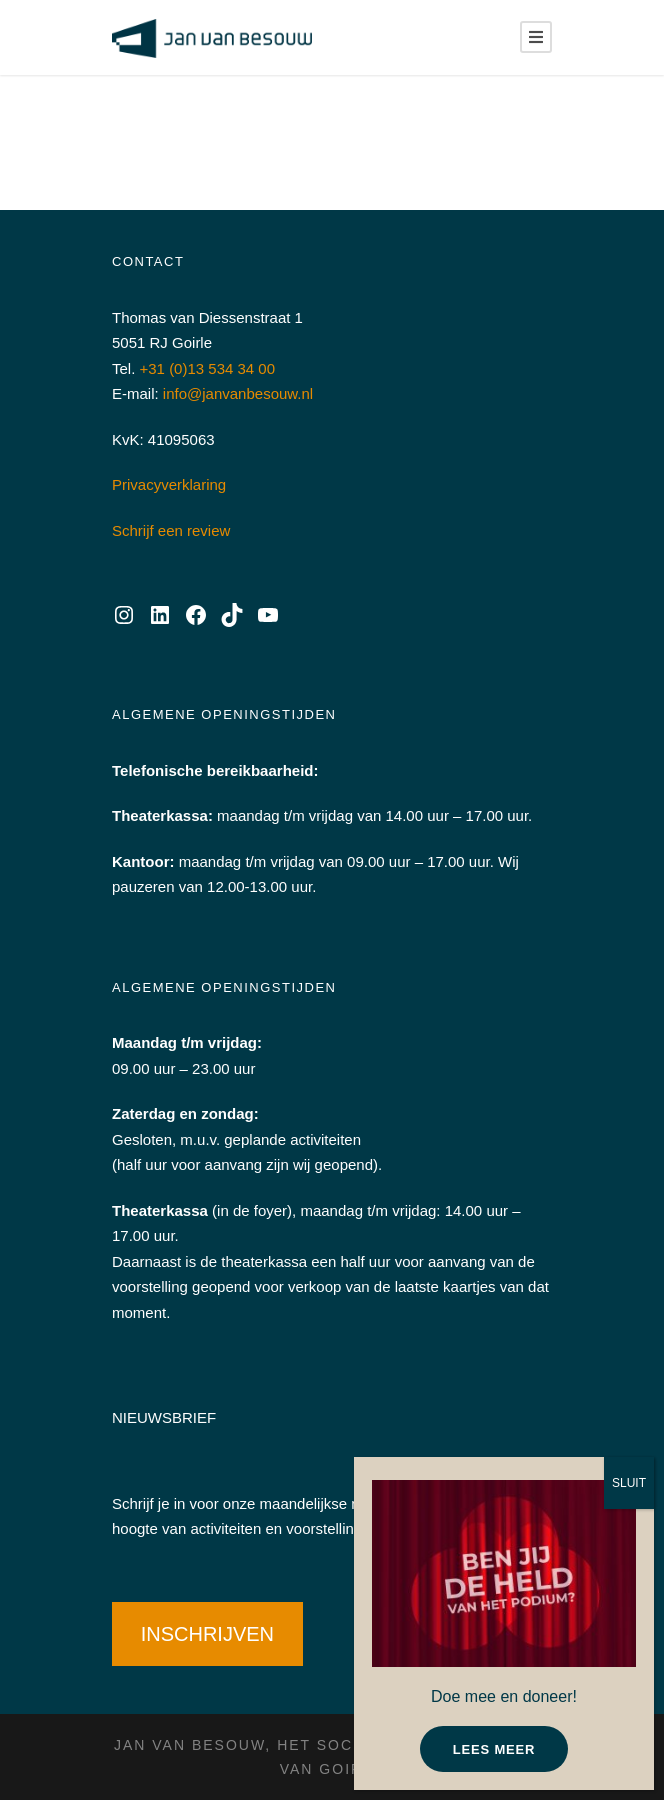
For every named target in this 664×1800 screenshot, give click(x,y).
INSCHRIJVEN (207, 1634)
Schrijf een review (171, 530)
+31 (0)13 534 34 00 (208, 368)
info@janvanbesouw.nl (238, 393)
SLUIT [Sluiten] (629, 1483)
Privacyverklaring (169, 484)
